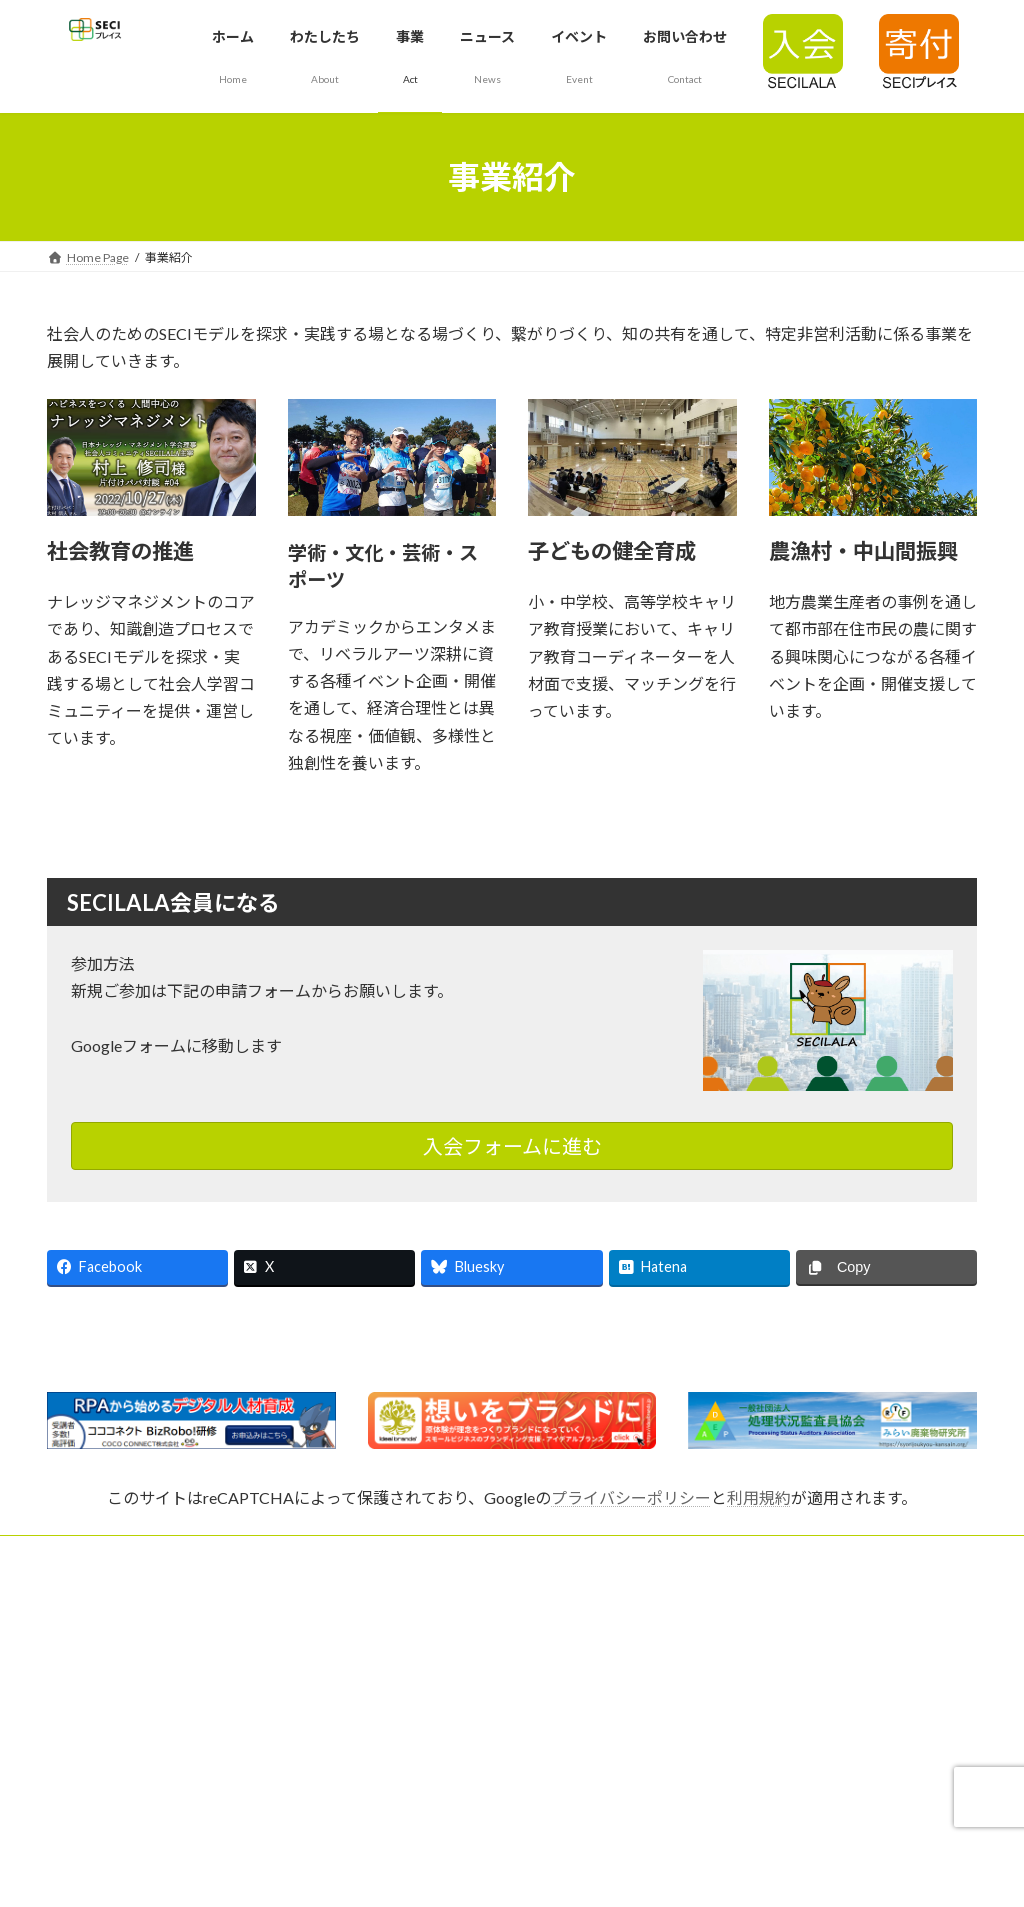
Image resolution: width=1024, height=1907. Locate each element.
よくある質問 (723, 1593)
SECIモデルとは (89, 1593)
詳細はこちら (119, 825)
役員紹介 (391, 1698)
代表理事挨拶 (403, 1593)
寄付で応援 (397, 1751)
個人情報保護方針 (735, 1646)
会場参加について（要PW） (122, 1803)
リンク (385, 1803)
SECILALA (73, 1646)
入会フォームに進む (512, 1146)
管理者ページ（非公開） (753, 1751)
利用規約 (759, 1497)
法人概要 (391, 1646)
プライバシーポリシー (631, 1497)
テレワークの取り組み (747, 1698)
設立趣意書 (77, 1751)
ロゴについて (83, 1698)
